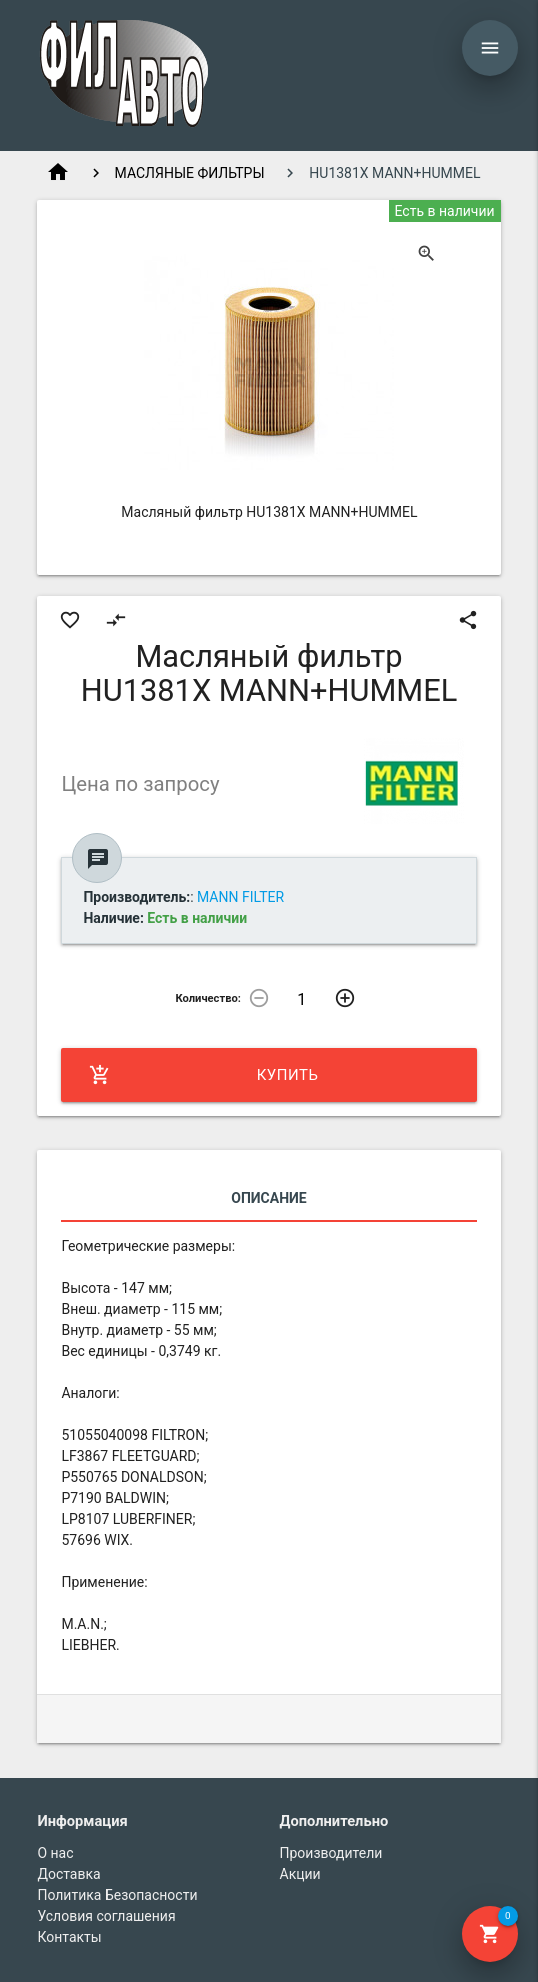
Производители (331, 1853)
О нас (55, 1853)
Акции (300, 1874)
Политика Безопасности (117, 1895)
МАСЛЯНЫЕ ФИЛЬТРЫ (190, 173)
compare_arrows (116, 620)
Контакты (69, 1937)
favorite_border (70, 620)
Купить (203, 1075)
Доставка (68, 1874)
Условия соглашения (106, 1916)
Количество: (208, 998)
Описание (268, 1198)
